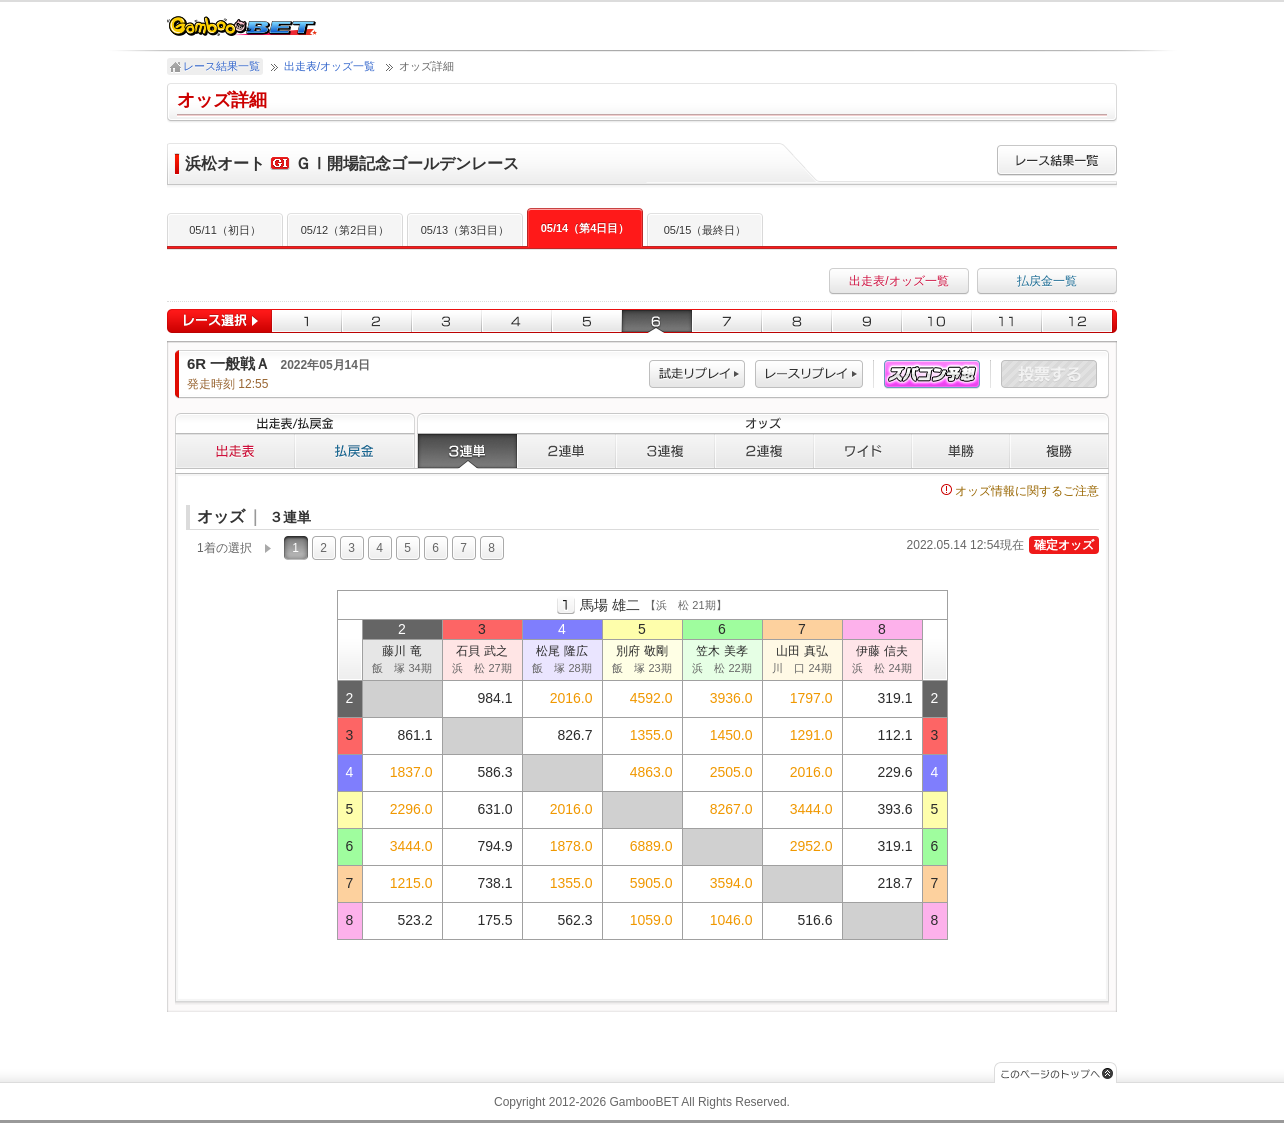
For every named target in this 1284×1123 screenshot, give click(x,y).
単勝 (961, 451)
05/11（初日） (225, 230)
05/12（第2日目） (345, 230)
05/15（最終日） (705, 230)
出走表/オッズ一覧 (329, 66)
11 (1007, 321)
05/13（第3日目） (465, 230)
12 (1079, 321)
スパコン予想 (932, 374)
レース (809, 374)
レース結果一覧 (221, 66)
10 (937, 321)
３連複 (665, 451)
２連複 (764, 451)
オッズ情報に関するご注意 (1020, 491)
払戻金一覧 (1047, 281)
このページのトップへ (1055, 1072)
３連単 (467, 451)
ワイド (863, 451)
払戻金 (355, 451)
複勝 (1059, 451)
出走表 (235, 451)
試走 (697, 374)
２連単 (566, 451)
